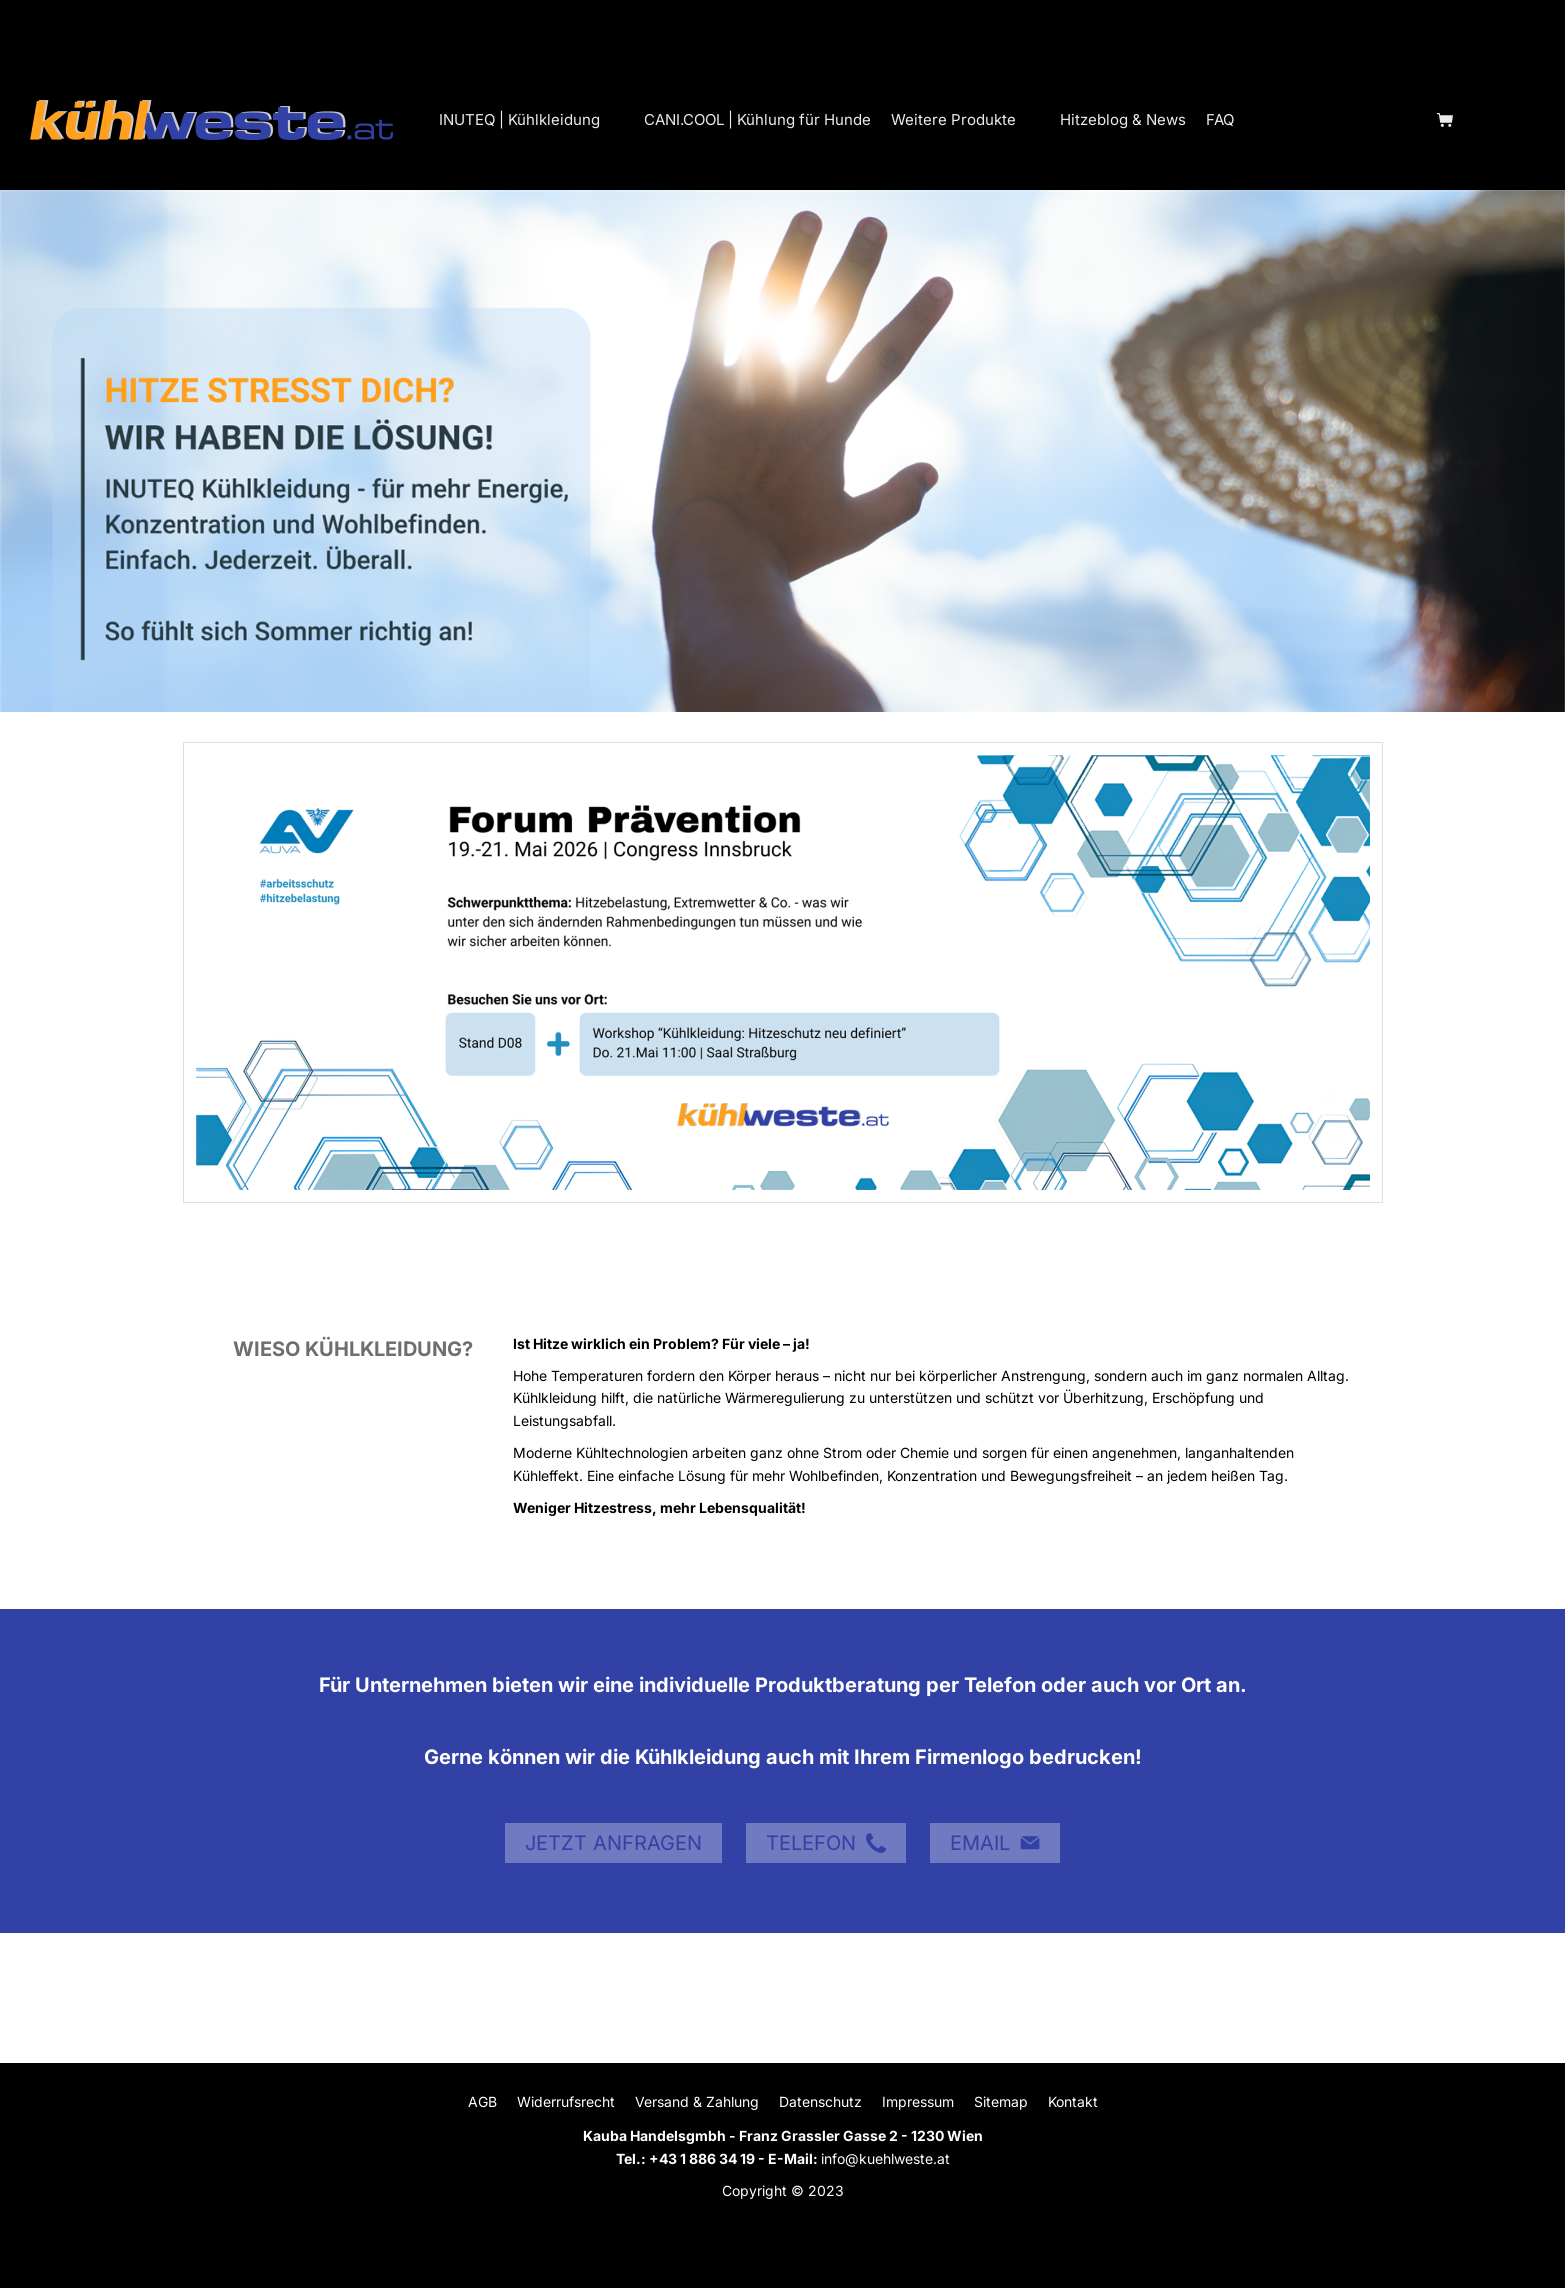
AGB (482, 2101)
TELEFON (826, 1843)
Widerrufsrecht (566, 2101)
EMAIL (995, 1843)
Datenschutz (820, 2101)
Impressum (918, 2101)
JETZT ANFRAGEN (613, 1843)
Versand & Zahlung (697, 2101)
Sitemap (1001, 2101)
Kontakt (1073, 2101)
